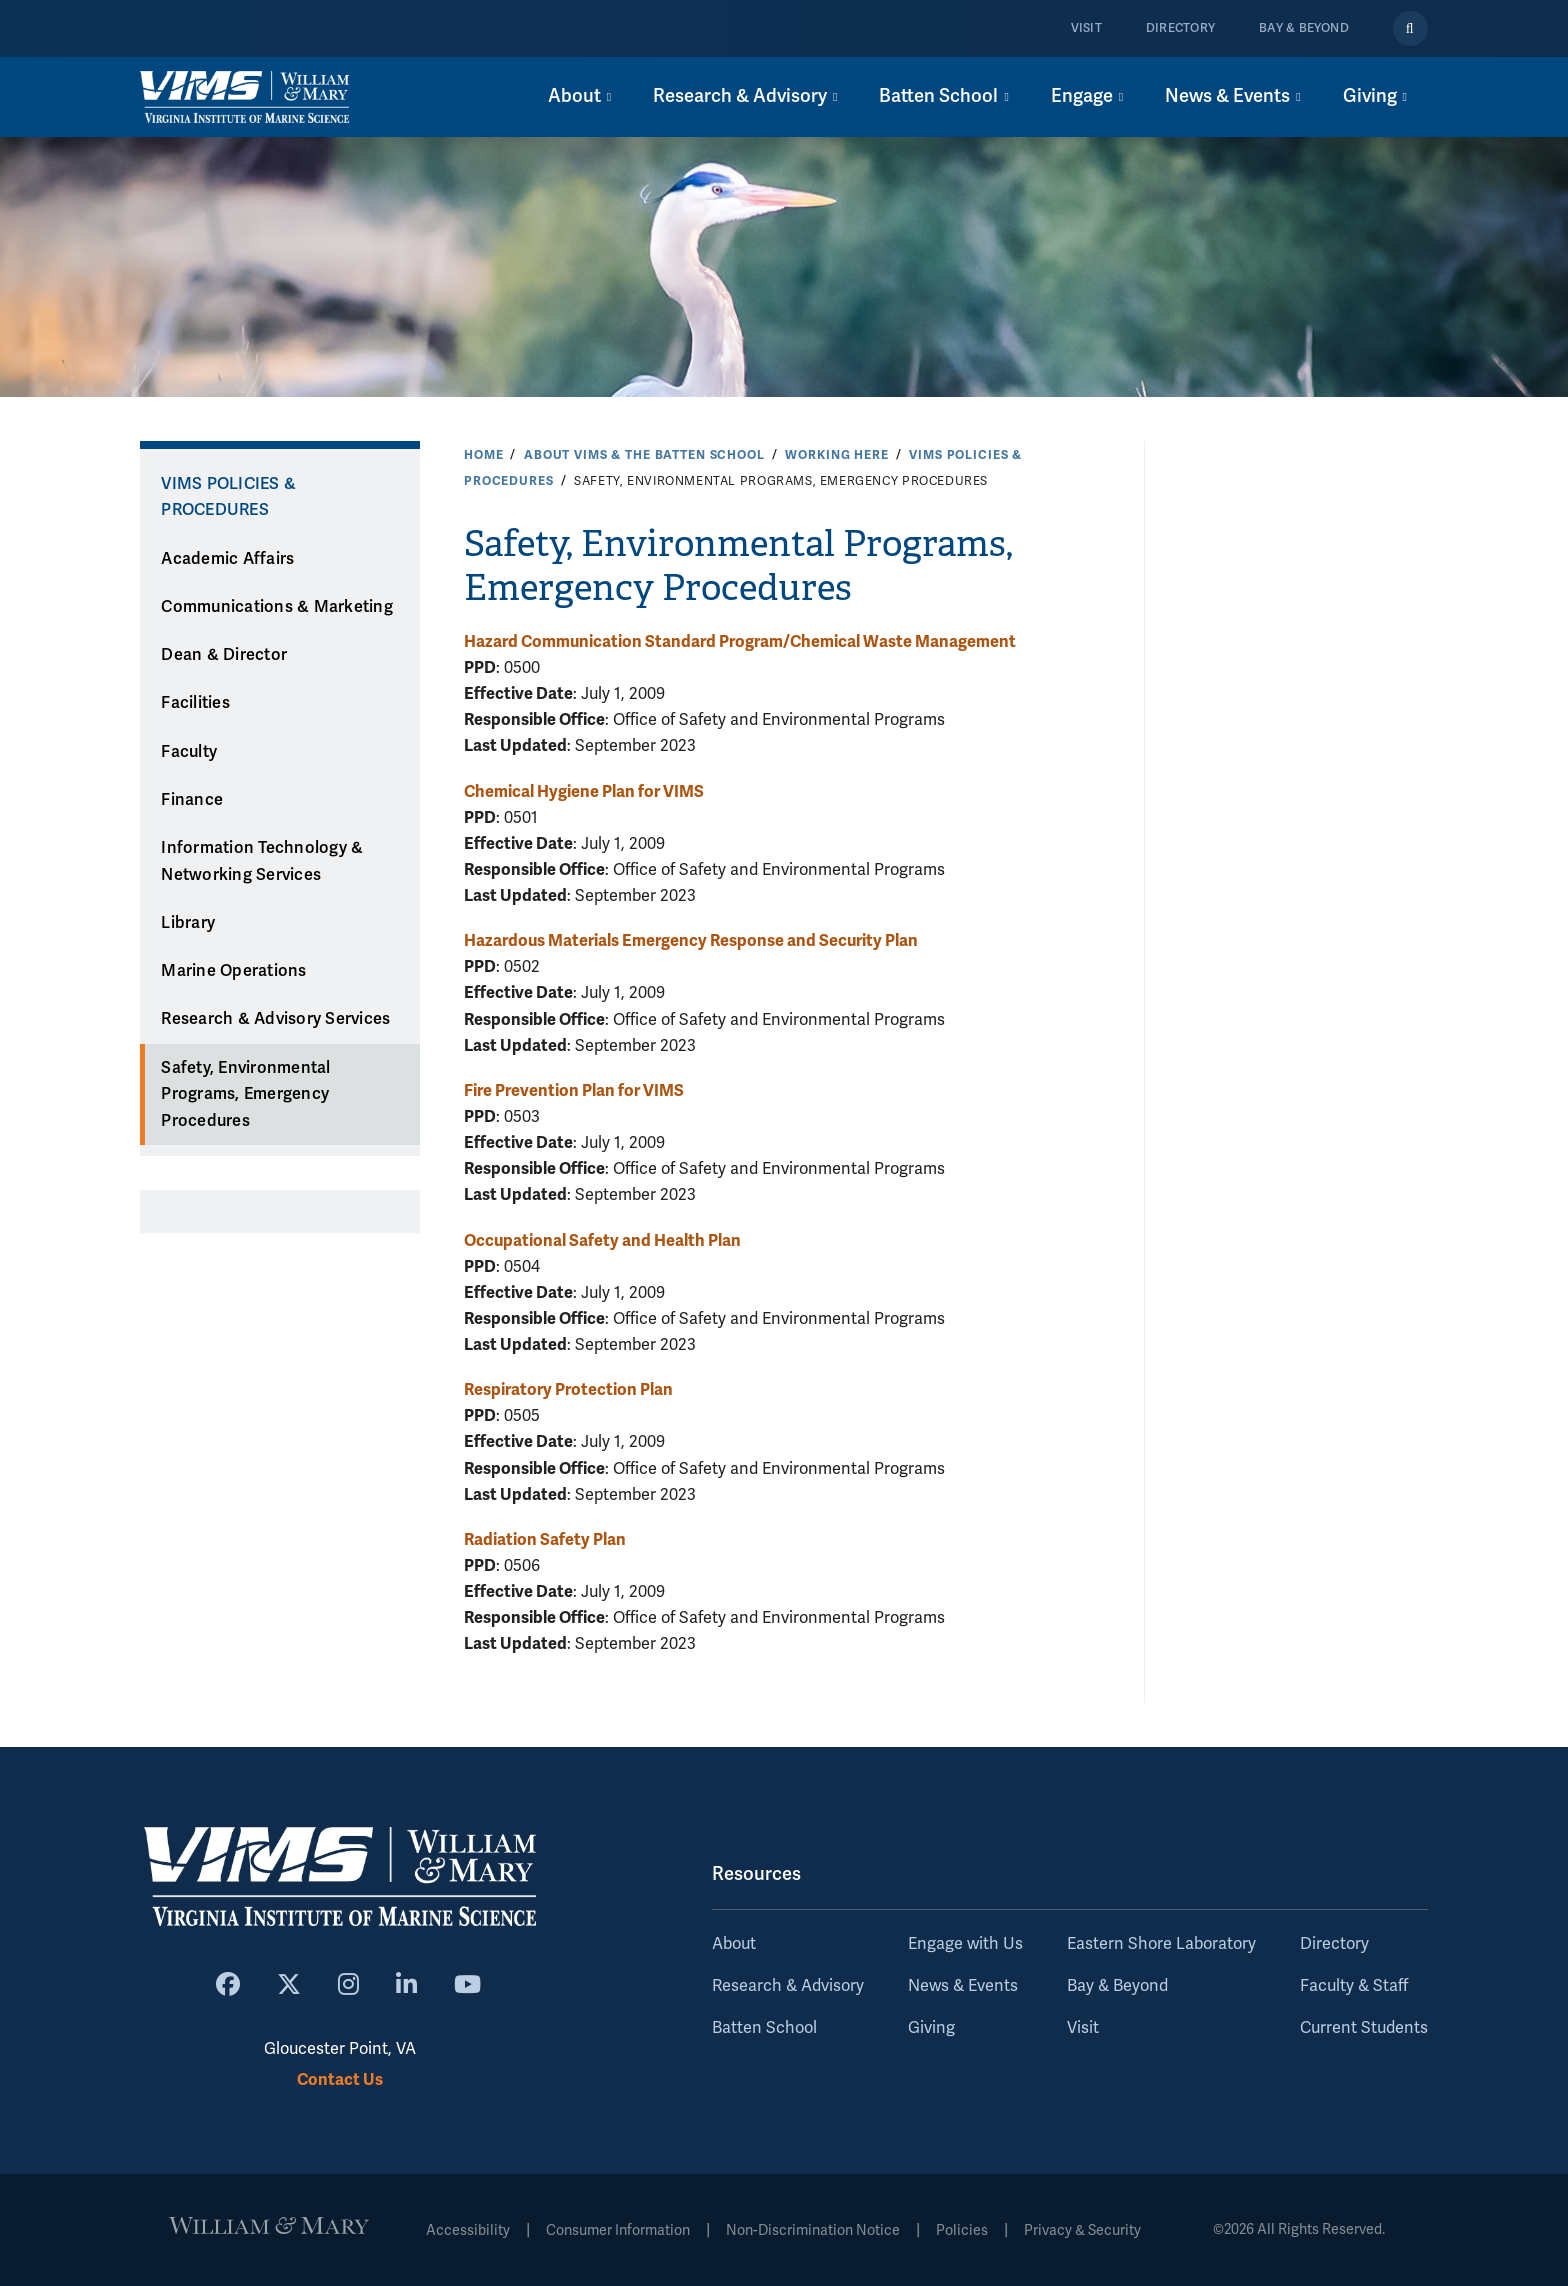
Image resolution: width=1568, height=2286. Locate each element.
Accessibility (468, 2230)
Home (483, 455)
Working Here (836, 455)
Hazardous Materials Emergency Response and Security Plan (691, 940)
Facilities (195, 703)
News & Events (963, 1986)
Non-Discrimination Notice (813, 2230)
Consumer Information (618, 2230)
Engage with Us (965, 1944)
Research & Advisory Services (275, 1019)
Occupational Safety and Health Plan (602, 1240)
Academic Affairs (227, 559)
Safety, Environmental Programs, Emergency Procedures (245, 1094)
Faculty (189, 752)
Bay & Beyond (1304, 28)
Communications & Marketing (277, 607)
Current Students (1364, 2028)
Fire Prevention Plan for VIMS (574, 1090)
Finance (192, 800)
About (734, 1944)
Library (188, 923)
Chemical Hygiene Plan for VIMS (584, 791)
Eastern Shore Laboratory (1161, 1944)
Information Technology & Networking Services (262, 861)
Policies (962, 2230)
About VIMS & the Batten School (644, 455)
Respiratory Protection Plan (568, 1389)
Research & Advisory (788, 1986)
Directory (1180, 28)
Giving (931, 2028)
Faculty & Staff (1354, 1986)
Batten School (764, 2028)
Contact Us (340, 2079)
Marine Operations (233, 971)
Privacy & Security (1082, 2230)
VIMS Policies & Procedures (228, 497)
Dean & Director (224, 655)
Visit (1086, 28)
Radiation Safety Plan (545, 1539)
